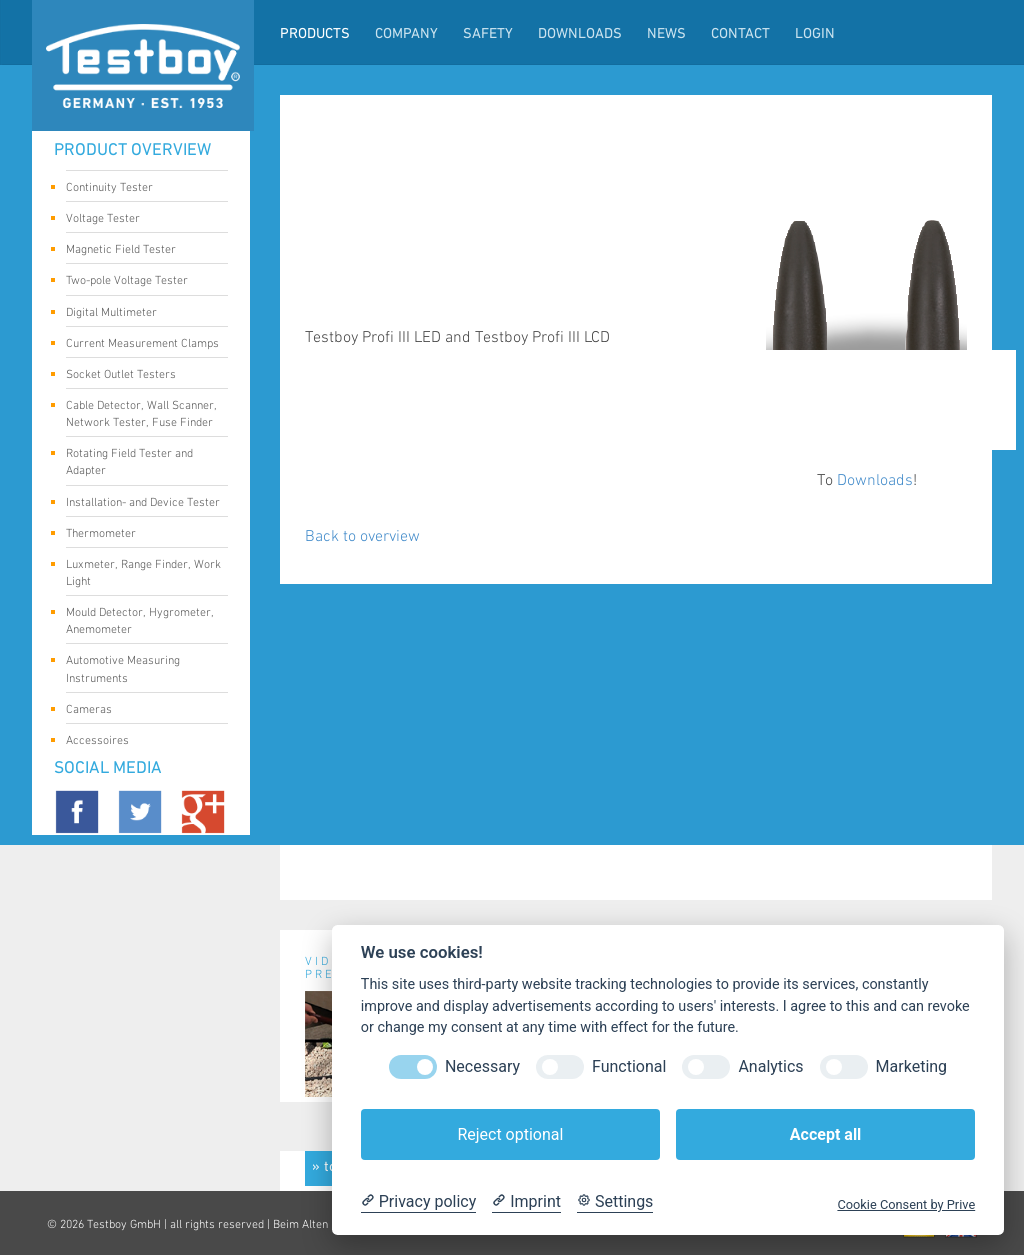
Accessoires (139, 742)
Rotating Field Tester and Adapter (139, 462)
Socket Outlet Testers (139, 376)
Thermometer (139, 535)
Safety (488, 34)
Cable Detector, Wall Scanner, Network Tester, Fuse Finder (141, 414)
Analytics (770, 1066)
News (666, 34)
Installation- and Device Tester (143, 504)
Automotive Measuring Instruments (139, 669)
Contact (740, 34)
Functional (629, 1066)
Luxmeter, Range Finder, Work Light (143, 573)
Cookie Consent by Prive (906, 1204)
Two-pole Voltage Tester (139, 282)
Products (315, 34)
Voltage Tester (139, 220)
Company (406, 34)
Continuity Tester (139, 189)
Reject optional (510, 1134)
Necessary (482, 1066)
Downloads (580, 34)
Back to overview (362, 536)
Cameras (139, 711)
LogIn (815, 34)
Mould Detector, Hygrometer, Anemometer (140, 621)
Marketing (911, 1066)
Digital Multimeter (139, 314)
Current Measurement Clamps (142, 345)
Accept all (825, 1134)
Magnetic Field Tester (139, 251)
